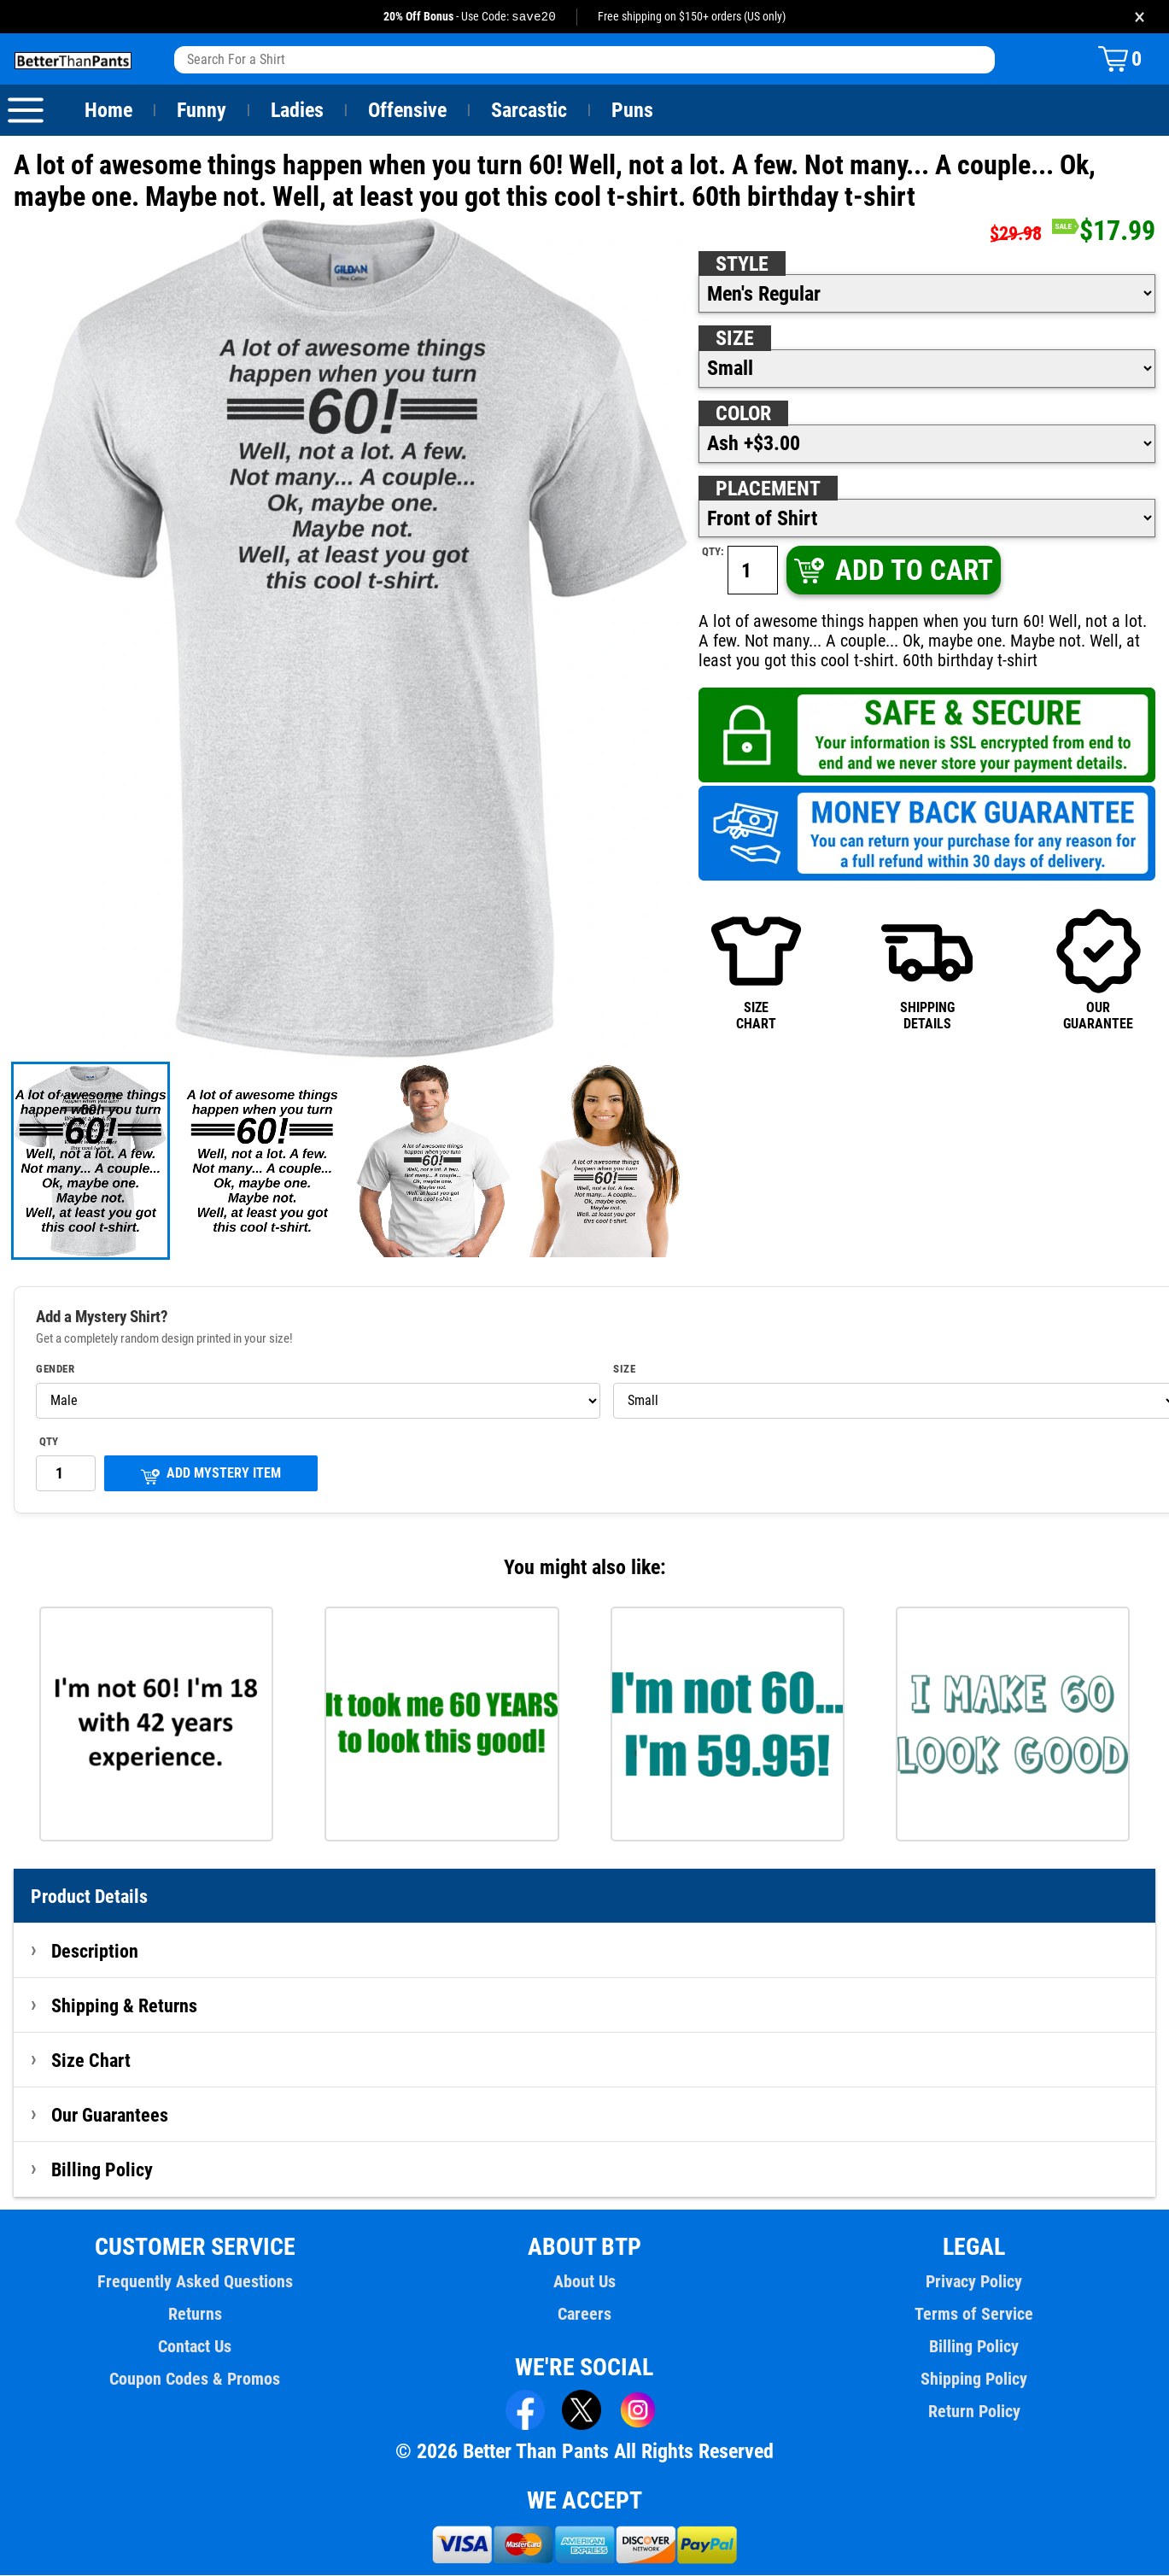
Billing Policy (101, 2170)
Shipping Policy (974, 2379)
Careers (584, 2314)
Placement (768, 489)
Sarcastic (529, 111)
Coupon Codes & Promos (194, 2379)
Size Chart (91, 2061)
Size (734, 339)
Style (742, 265)
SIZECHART (756, 969)
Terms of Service (974, 2314)
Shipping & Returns (124, 2006)
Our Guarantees (110, 2116)
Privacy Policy (974, 2282)
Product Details (90, 1897)
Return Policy (974, 2412)
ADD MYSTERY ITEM (211, 1475)
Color (744, 414)
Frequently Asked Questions (194, 2282)
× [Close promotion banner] (1139, 17)
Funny (201, 111)
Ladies (297, 111)
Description (95, 1952)
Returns (194, 2314)
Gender (55, 1370)
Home (108, 111)
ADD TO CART (892, 571)
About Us (584, 2282)
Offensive (407, 111)
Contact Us (195, 2347)
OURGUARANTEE (1098, 969)
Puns (632, 111)
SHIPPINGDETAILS (927, 969)
